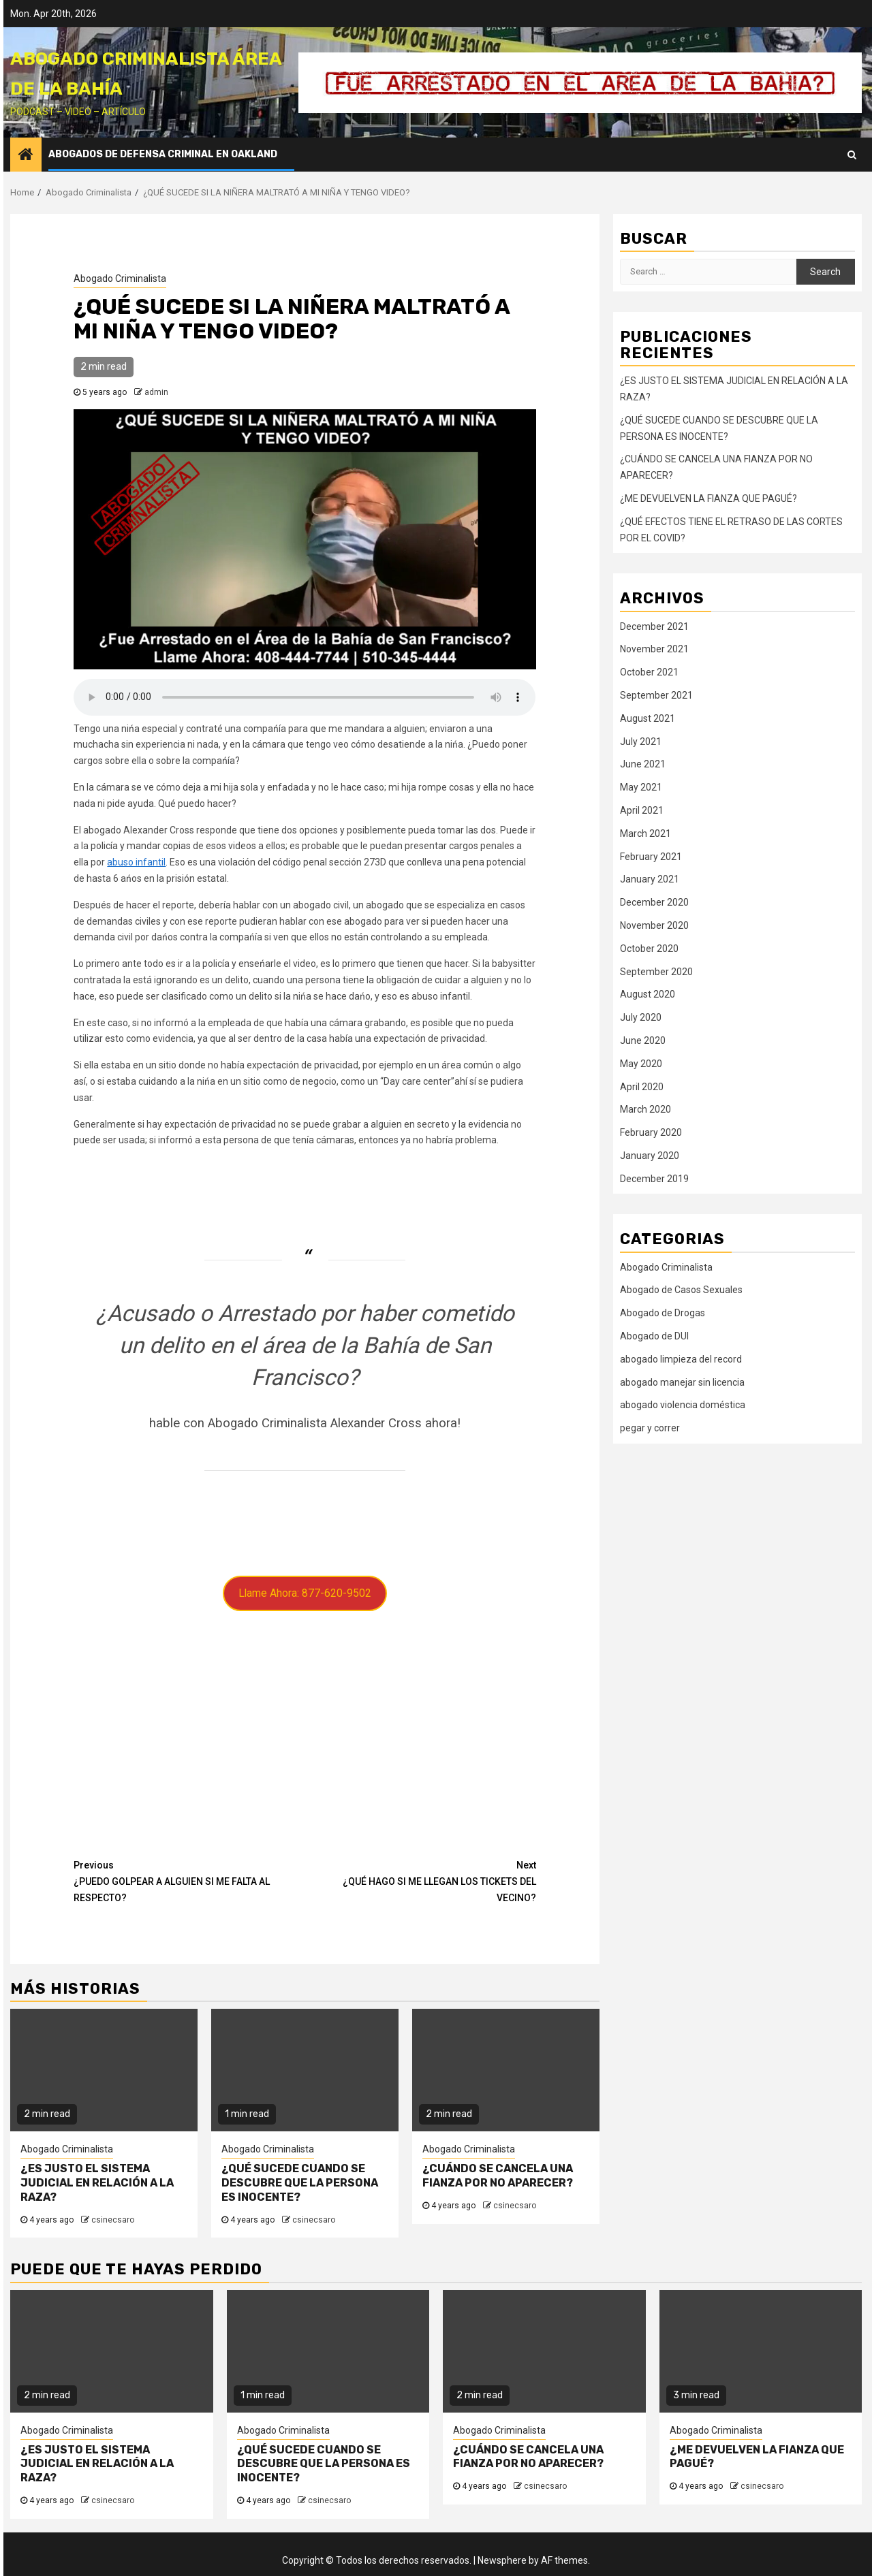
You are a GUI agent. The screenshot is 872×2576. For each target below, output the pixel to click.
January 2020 (649, 1155)
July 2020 (640, 1017)
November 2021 (654, 648)
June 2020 (643, 1040)
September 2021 (656, 695)
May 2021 (641, 787)
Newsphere (502, 2560)
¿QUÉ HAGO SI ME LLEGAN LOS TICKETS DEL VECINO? (420, 1880)
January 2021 (649, 879)
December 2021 (654, 626)
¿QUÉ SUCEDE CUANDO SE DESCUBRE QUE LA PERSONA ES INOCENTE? (299, 2183)
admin (156, 392)
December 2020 (654, 902)
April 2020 (642, 1086)
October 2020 (649, 948)
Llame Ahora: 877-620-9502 (304, 1593)
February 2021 (651, 856)
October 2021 (649, 672)
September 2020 (656, 971)
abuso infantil (136, 862)
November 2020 (654, 925)
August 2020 (647, 994)
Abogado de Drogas (662, 1312)
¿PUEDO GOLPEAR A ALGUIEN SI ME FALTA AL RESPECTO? (189, 1880)
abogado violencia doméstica (682, 1404)
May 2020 (641, 1063)
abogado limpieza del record (681, 1359)
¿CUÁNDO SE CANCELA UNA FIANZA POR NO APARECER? (497, 2175)
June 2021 (643, 764)
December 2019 (654, 1178)
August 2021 (647, 718)
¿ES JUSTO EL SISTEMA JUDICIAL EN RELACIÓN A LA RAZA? (97, 2183)
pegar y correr (650, 1427)
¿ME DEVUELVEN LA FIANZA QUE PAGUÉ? (708, 498)
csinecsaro (112, 2220)
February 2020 (651, 1132)
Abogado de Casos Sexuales (681, 1289)
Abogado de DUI (654, 1336)
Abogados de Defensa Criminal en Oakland (162, 154)
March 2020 (645, 1109)
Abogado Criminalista (120, 278)
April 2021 (642, 810)
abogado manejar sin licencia (682, 1382)
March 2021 (645, 833)
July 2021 (640, 741)
